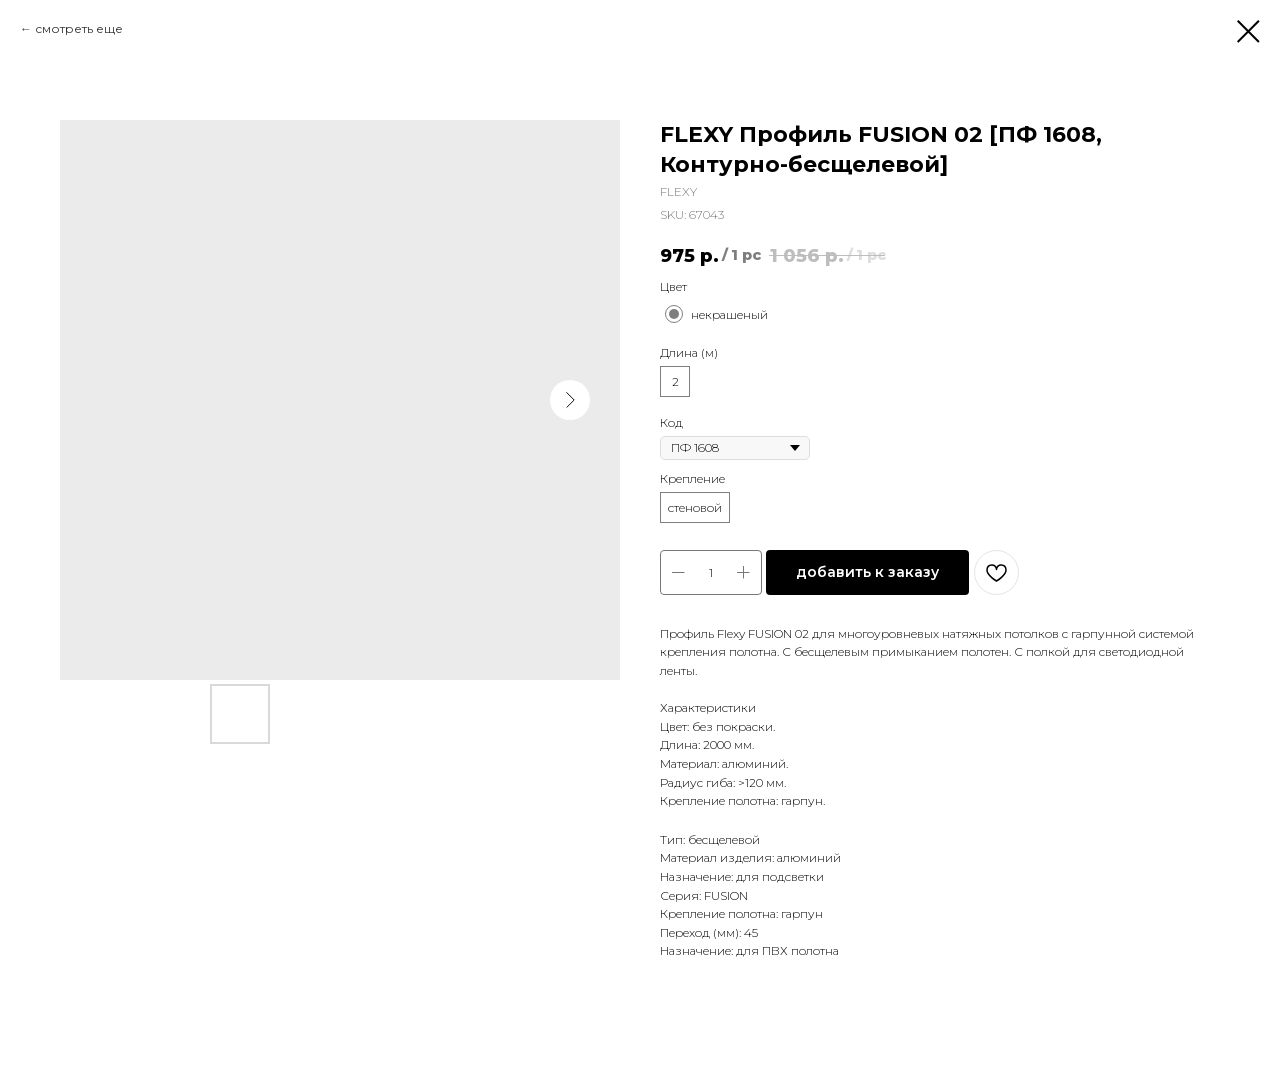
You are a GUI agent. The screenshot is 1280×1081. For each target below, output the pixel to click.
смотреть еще (79, 28)
